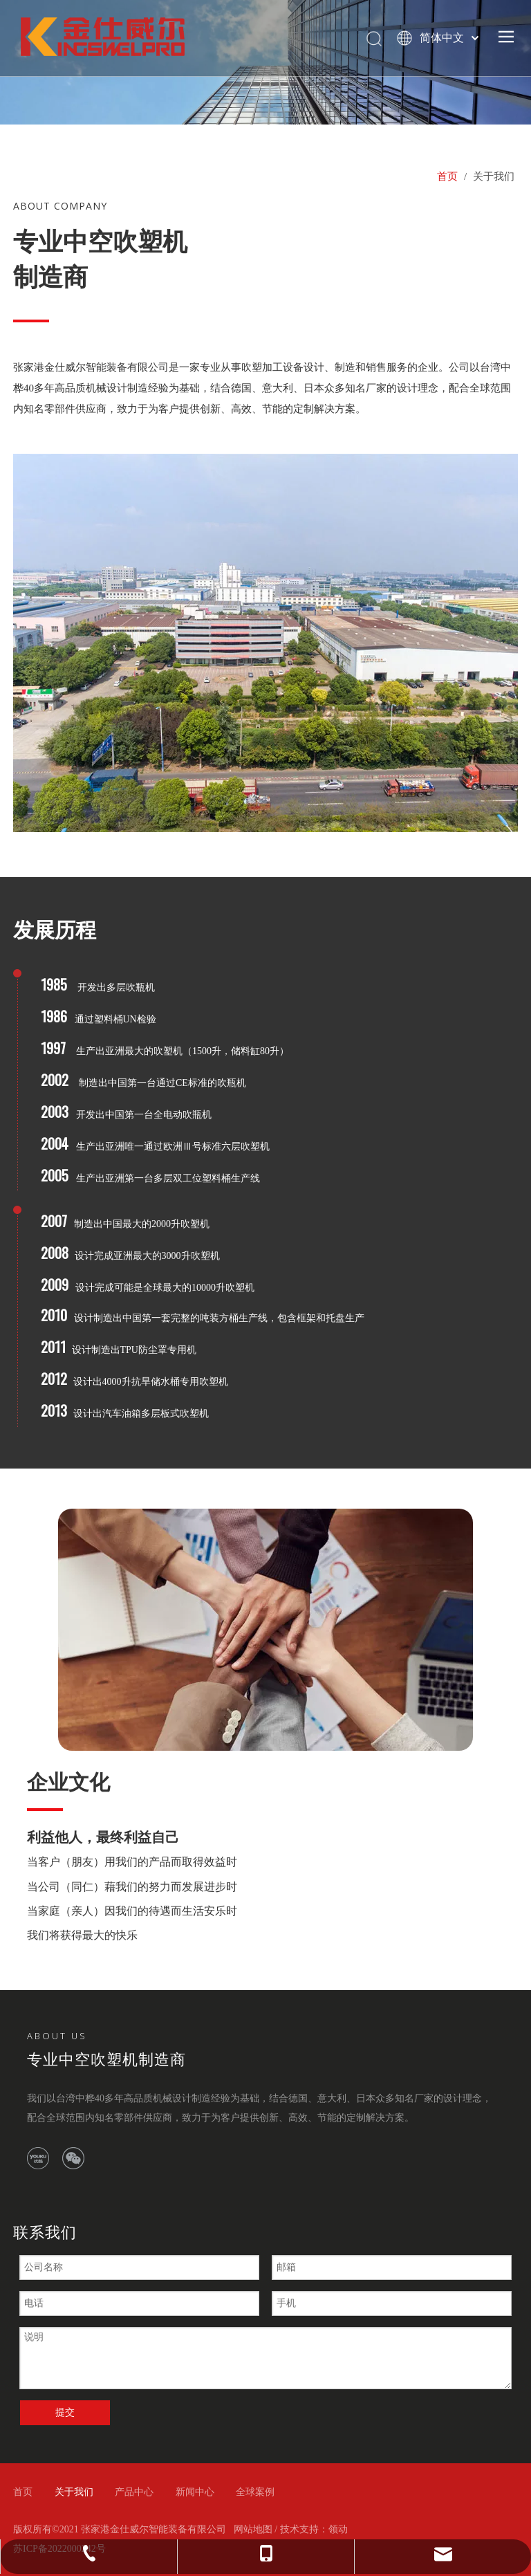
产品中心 (134, 2492)
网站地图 (253, 2529)
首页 (22, 2492)
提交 (65, 2412)
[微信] (73, 2158)
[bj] (265, 1630)
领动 (338, 2529)
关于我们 (74, 2492)
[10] (265, 643)
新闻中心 (195, 2492)
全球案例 (255, 2492)
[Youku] (38, 2158)
